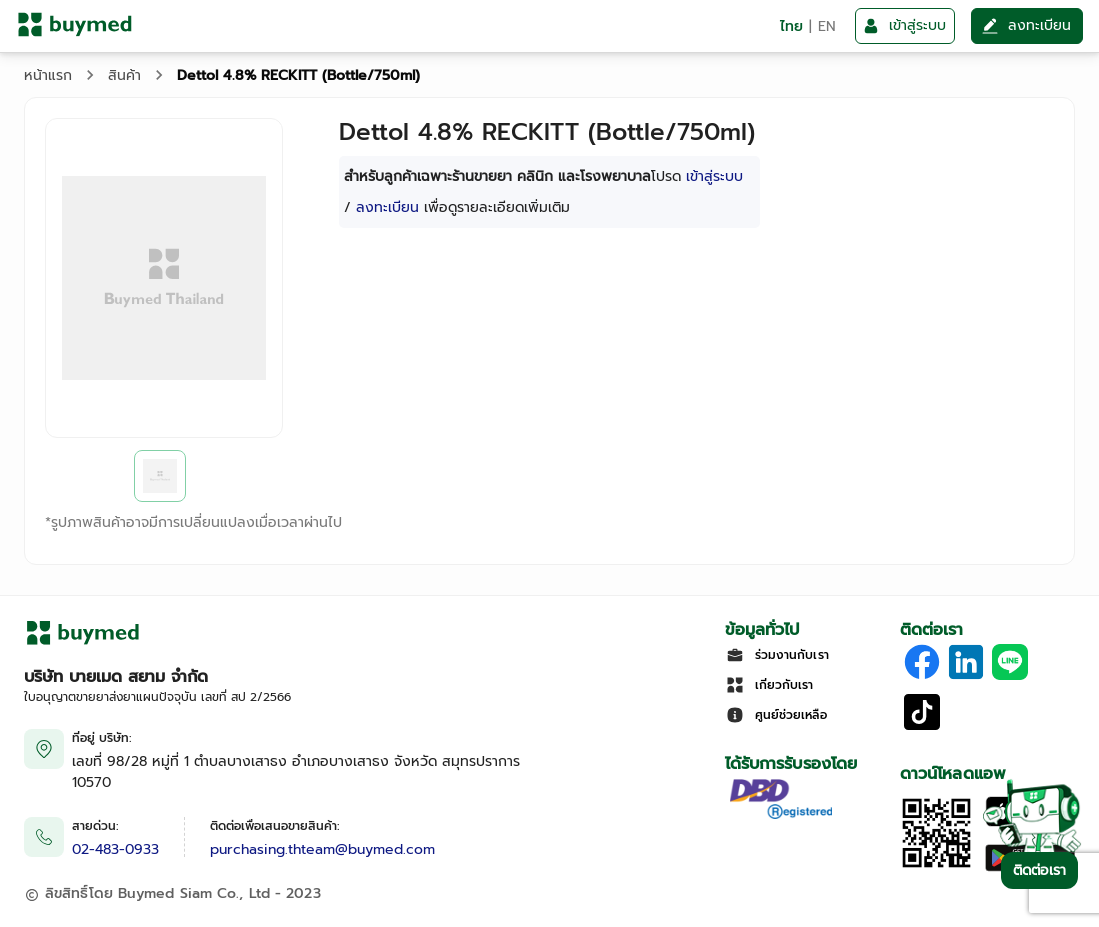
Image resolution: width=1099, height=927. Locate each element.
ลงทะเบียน (387, 207)
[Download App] (937, 865)
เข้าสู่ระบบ (714, 176)
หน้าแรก (48, 75)
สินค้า (124, 75)
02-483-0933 (115, 849)
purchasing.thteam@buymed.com (322, 849)
